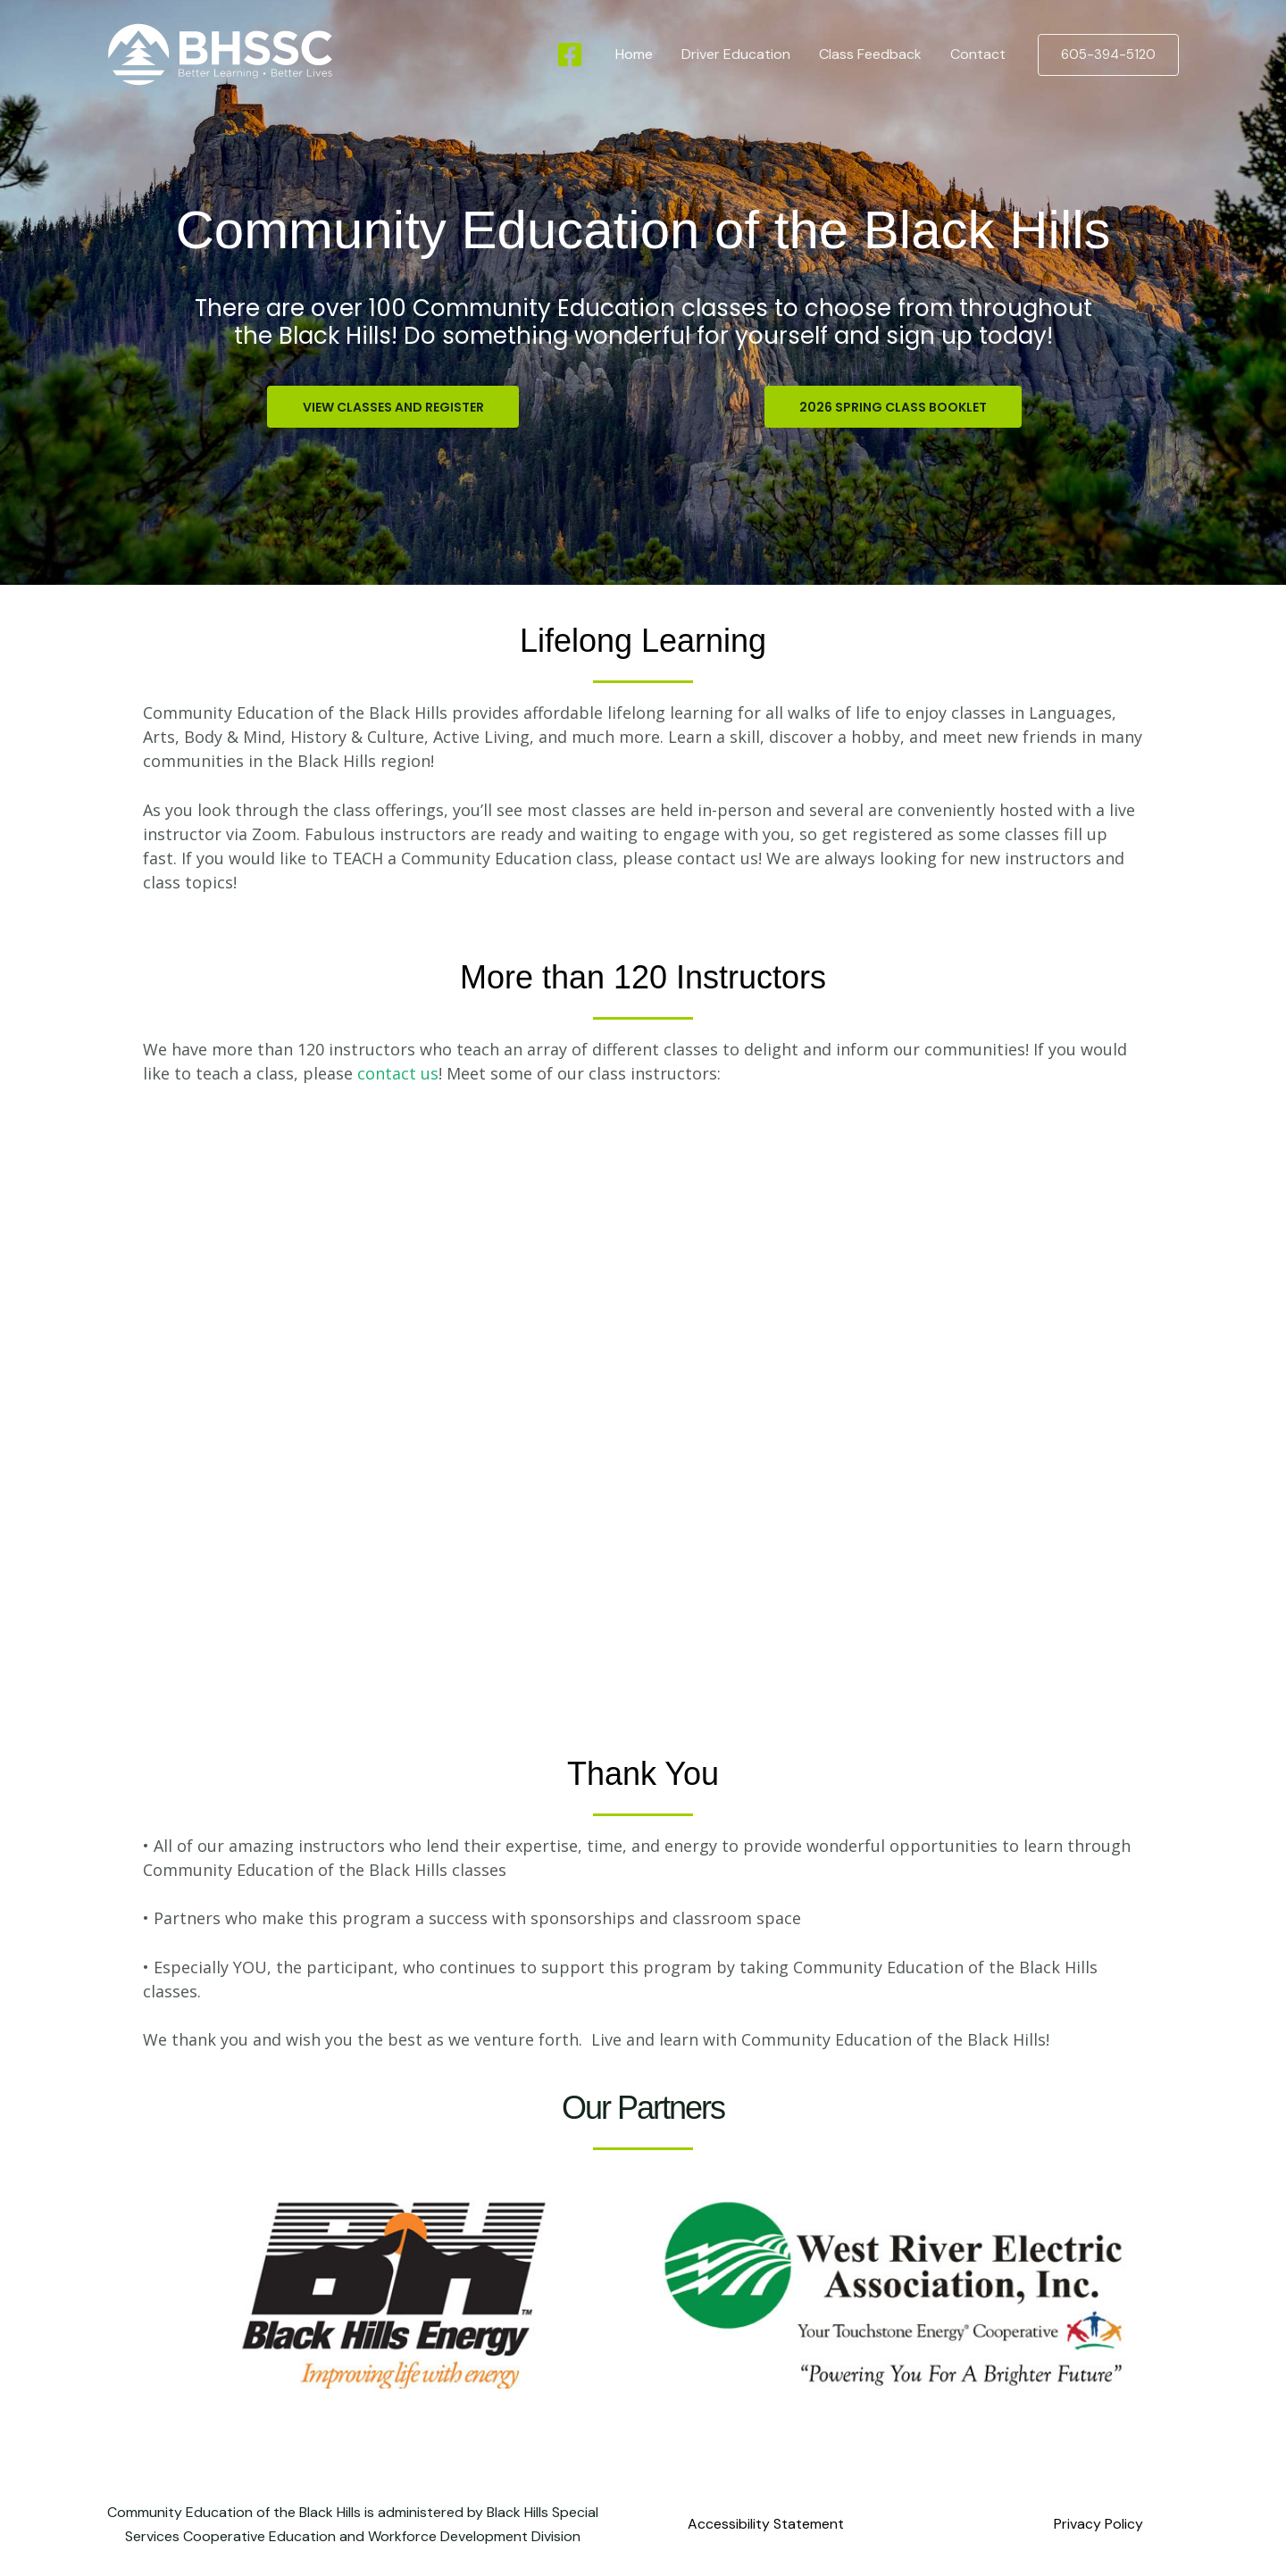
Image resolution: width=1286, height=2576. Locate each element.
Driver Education (735, 54)
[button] (1108, 55)
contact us (397, 1073)
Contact (978, 54)
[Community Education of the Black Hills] (220, 53)
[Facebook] (569, 54)
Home (634, 54)
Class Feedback (870, 54)
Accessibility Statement (766, 2524)
